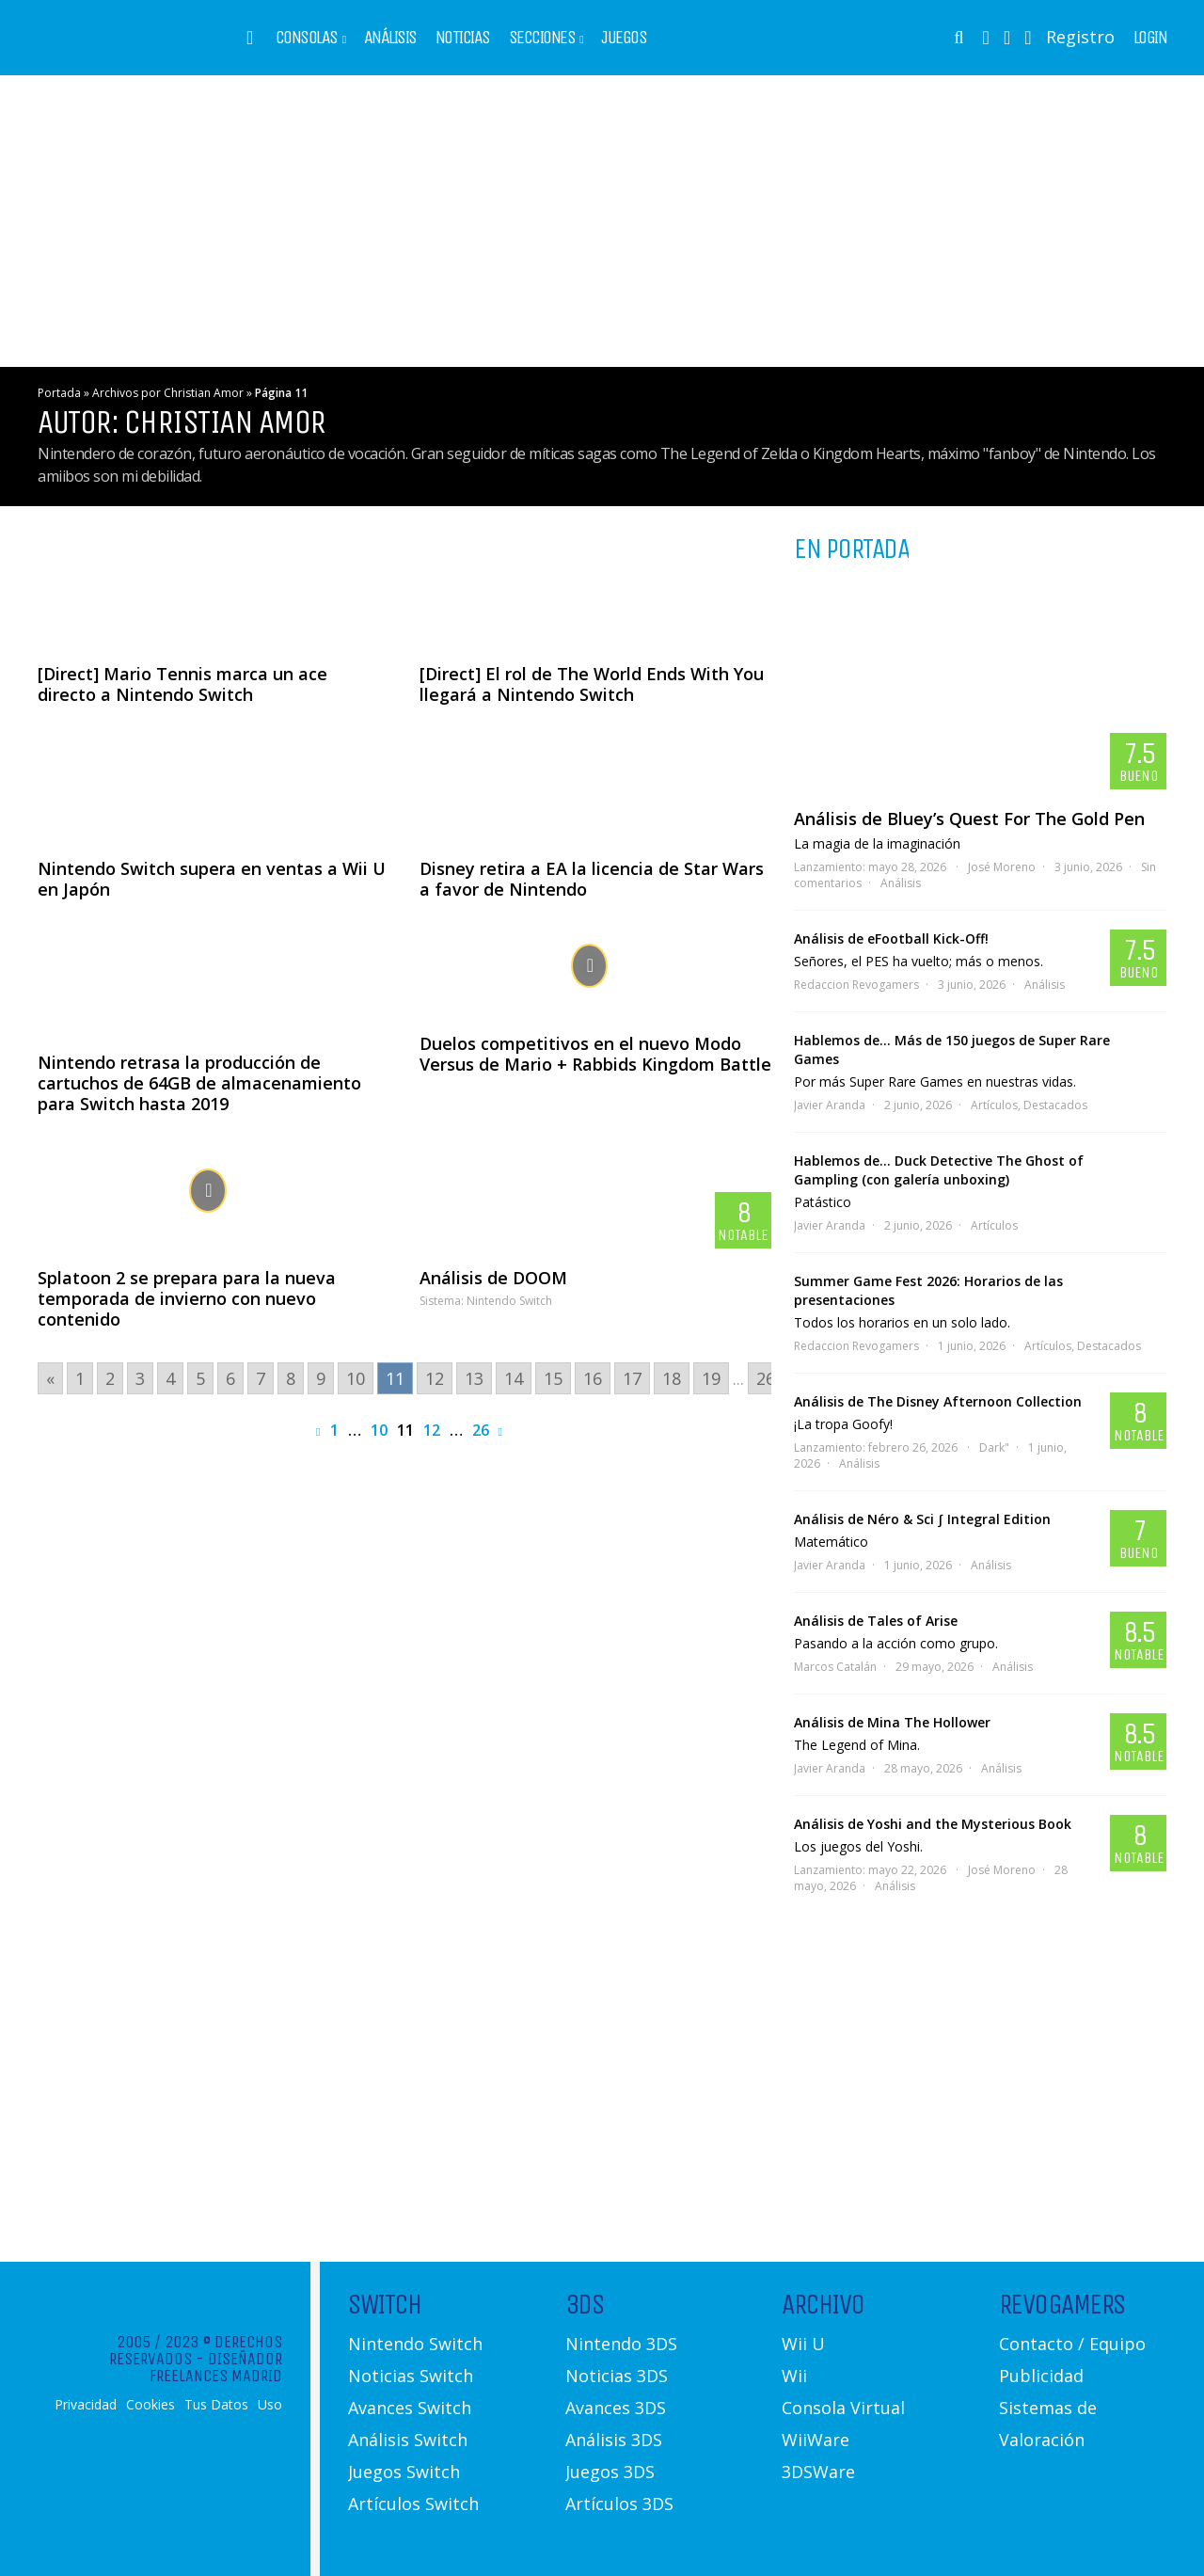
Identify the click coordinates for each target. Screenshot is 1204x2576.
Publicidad (1041, 2375)
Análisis (390, 37)
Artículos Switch (413, 2503)
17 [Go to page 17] (632, 1378)
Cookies (150, 2404)
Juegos (623, 37)
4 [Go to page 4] (170, 1378)
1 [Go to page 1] (80, 1378)
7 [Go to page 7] (260, 1378)
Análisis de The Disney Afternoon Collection (938, 1401)
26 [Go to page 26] (765, 1378)
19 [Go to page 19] (711, 1378)
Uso (270, 2404)
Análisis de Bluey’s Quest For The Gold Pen (969, 818)
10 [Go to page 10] (355, 1378)
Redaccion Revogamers (856, 985)
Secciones (542, 37)
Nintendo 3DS (621, 2343)
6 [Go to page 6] (230, 1378)
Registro (1080, 36)
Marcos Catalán (835, 1667)
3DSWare (818, 2471)
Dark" (994, 1447)
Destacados (1055, 1105)
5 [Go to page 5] (200, 1378)
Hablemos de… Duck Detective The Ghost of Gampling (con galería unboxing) (939, 1170)
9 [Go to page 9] (320, 1378)
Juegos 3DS (610, 2471)
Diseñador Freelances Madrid (216, 2367)
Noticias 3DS (616, 2375)
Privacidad (86, 2404)
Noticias (463, 37)
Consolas (307, 37)
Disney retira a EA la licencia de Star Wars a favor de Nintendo (592, 878)
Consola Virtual (843, 2407)
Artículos (994, 1105)
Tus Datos (216, 2404)
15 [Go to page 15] (553, 1378)
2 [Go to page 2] (110, 1378)
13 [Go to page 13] (474, 1378)
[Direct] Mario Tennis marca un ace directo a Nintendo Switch (182, 684)
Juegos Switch (404, 2471)
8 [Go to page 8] (290, 1378)
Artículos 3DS (619, 2503)
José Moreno (1002, 867)
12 (431, 1430)
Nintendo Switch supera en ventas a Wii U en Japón (212, 878)
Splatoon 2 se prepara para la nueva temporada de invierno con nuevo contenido (187, 1298)
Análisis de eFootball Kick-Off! (891, 938)
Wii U (803, 2343)
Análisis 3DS (613, 2439)
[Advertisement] (602, 221)
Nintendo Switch (509, 1301)
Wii (794, 2375)
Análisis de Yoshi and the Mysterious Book (932, 1824)
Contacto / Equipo (1072, 2343)
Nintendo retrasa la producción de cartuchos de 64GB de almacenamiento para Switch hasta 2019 (199, 1083)
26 (480, 1430)
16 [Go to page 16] (592, 1378)
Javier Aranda (829, 1105)
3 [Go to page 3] (140, 1378)
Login (1150, 37)
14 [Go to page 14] (513, 1378)
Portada (59, 393)
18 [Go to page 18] (671, 1378)
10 (379, 1430)
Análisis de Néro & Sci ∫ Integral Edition (922, 1519)
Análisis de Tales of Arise (876, 1621)
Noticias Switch (410, 2375)
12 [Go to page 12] (434, 1378)
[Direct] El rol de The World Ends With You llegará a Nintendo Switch (592, 684)
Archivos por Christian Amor (168, 393)
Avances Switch (409, 2407)
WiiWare (815, 2439)
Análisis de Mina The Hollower (892, 1722)
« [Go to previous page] (50, 1378)
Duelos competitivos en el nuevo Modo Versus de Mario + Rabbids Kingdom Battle (595, 1053)
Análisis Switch (407, 2439)
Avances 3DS (615, 2407)
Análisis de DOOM (493, 1277)
